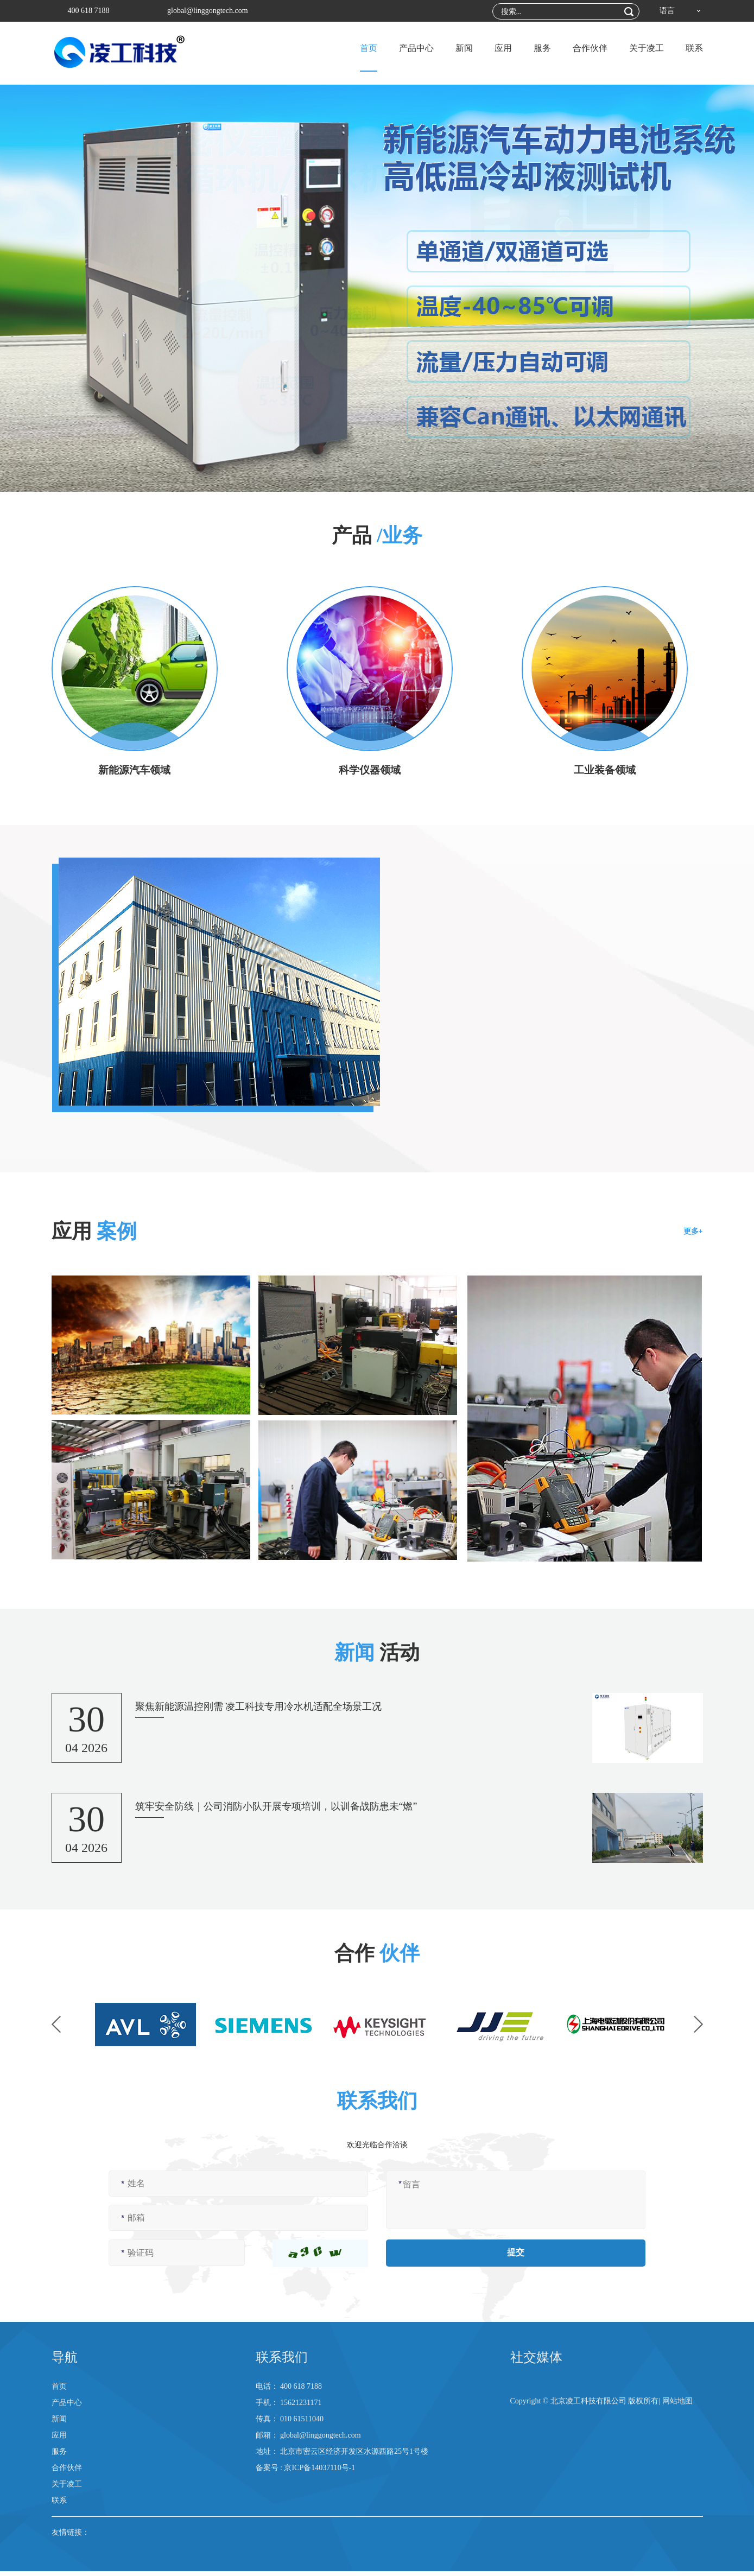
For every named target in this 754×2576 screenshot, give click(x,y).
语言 (667, 11)
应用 (503, 48)
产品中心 (416, 48)
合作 (377, 1953)
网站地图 (677, 2406)
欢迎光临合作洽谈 (377, 2149)
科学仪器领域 (369, 770)
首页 (368, 48)
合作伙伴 (590, 48)
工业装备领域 (604, 770)
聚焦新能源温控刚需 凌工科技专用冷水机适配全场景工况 (258, 1710)
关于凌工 (646, 48)
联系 (694, 48)
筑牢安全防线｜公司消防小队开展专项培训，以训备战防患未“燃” (276, 1809)
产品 (377, 535)
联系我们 (282, 2362)
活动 (377, 1652)
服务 (542, 48)
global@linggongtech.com (207, 11)
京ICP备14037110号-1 (319, 2473)
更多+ (693, 1232)
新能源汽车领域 (135, 770)
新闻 (464, 48)
